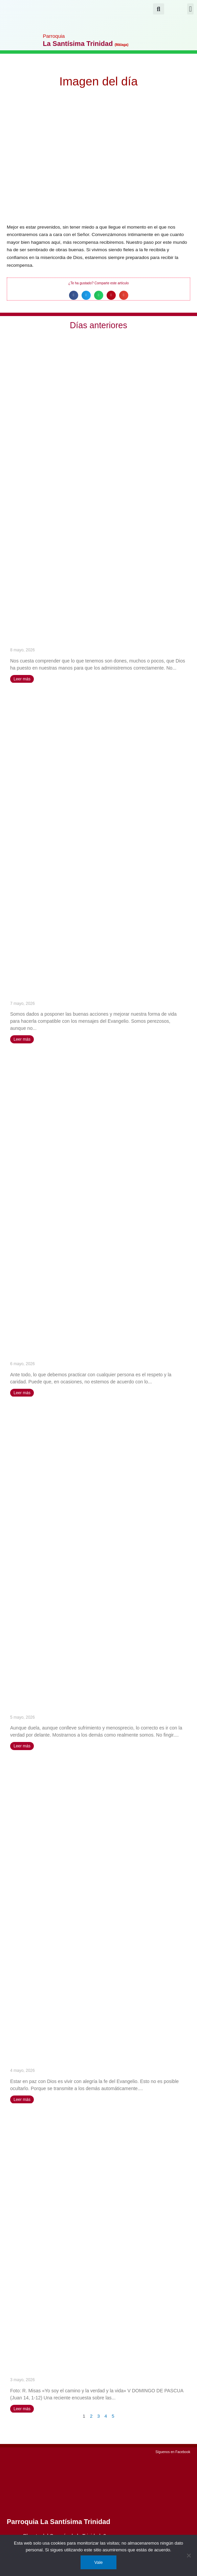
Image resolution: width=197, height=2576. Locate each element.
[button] (190, 9)
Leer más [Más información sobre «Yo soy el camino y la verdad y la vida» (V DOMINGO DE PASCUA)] (22, 2408)
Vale (98, 2562)
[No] (188, 2555)
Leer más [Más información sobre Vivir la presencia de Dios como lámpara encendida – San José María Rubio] (22, 2099)
